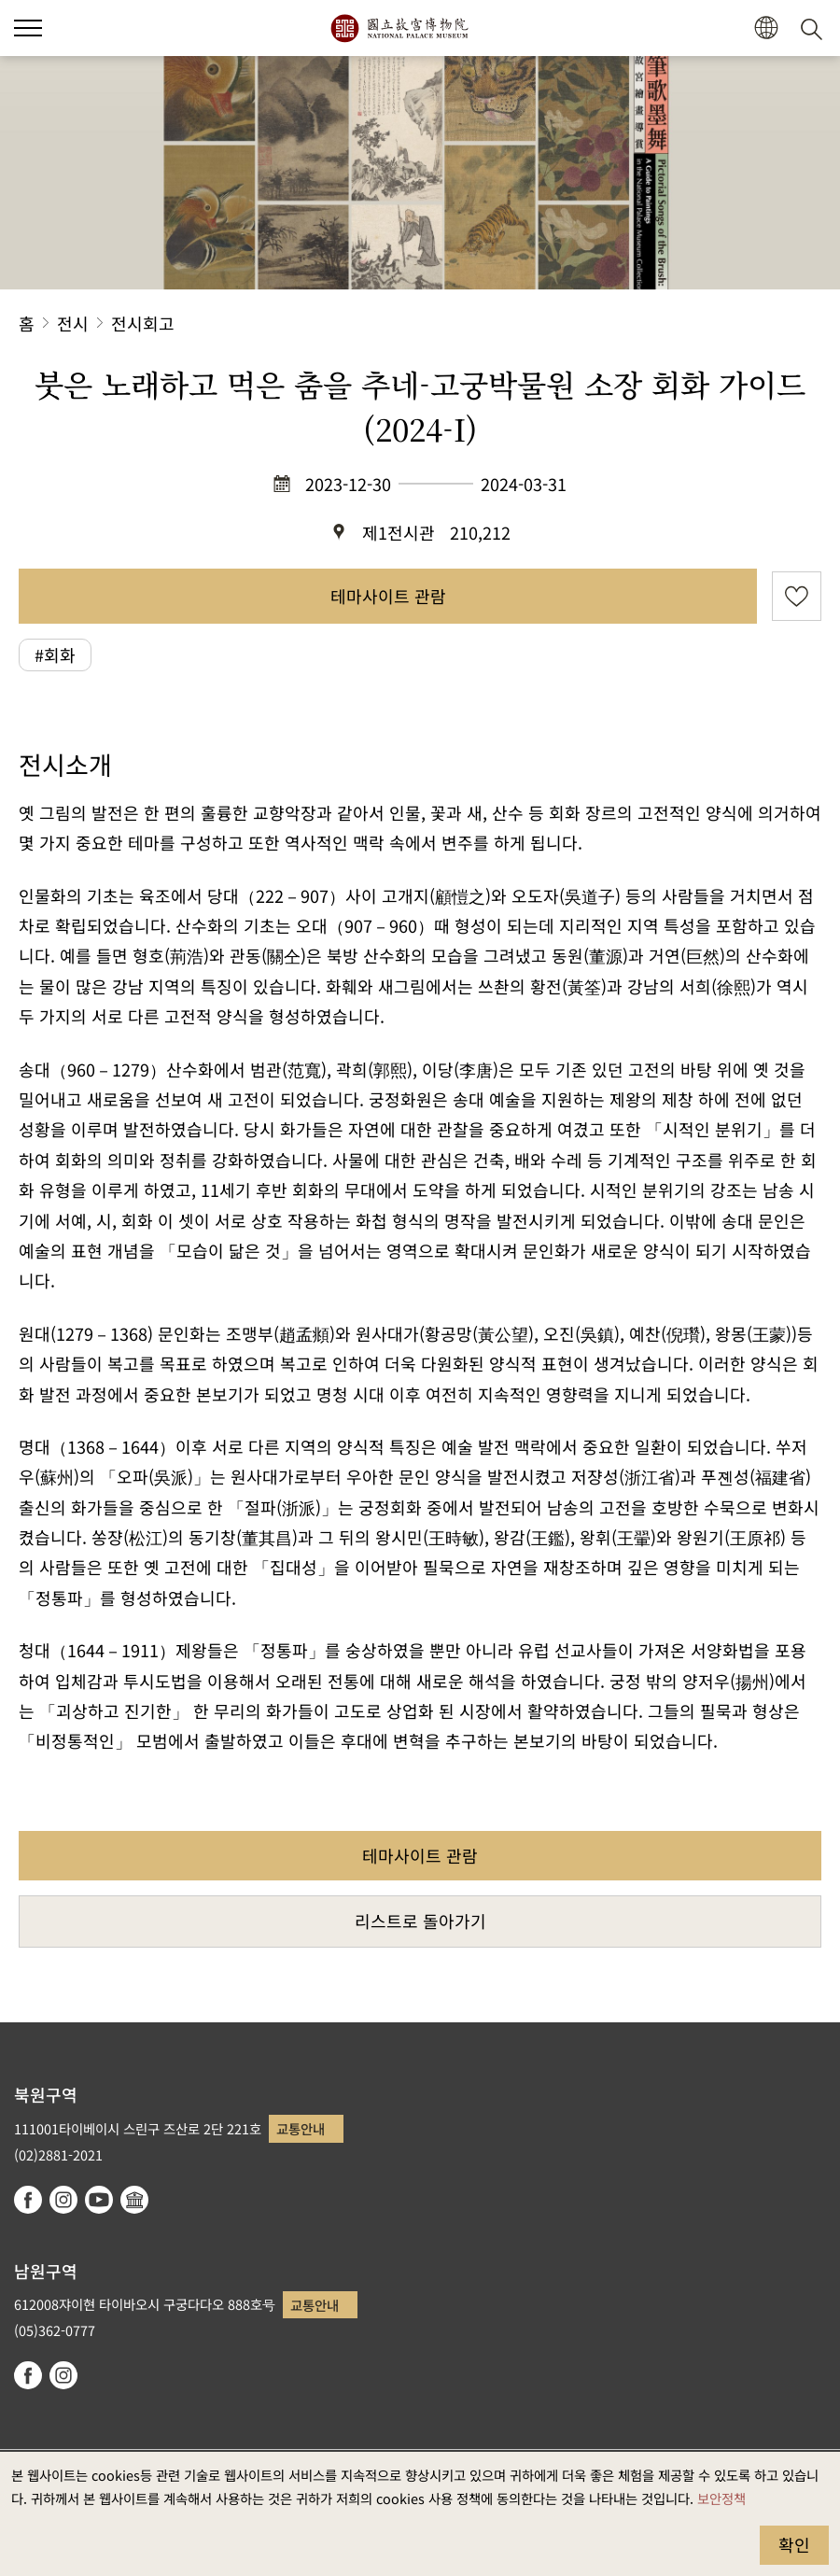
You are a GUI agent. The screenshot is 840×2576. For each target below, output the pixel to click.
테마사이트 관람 (388, 596)
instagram (63, 2200)
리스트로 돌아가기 (420, 1920)
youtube (99, 2200)
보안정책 (721, 2498)
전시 (73, 323)
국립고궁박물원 (399, 28)
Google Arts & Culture (134, 2200)
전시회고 (143, 323)
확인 (794, 2544)
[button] (766, 28)
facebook (28, 2200)
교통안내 (300, 2128)
